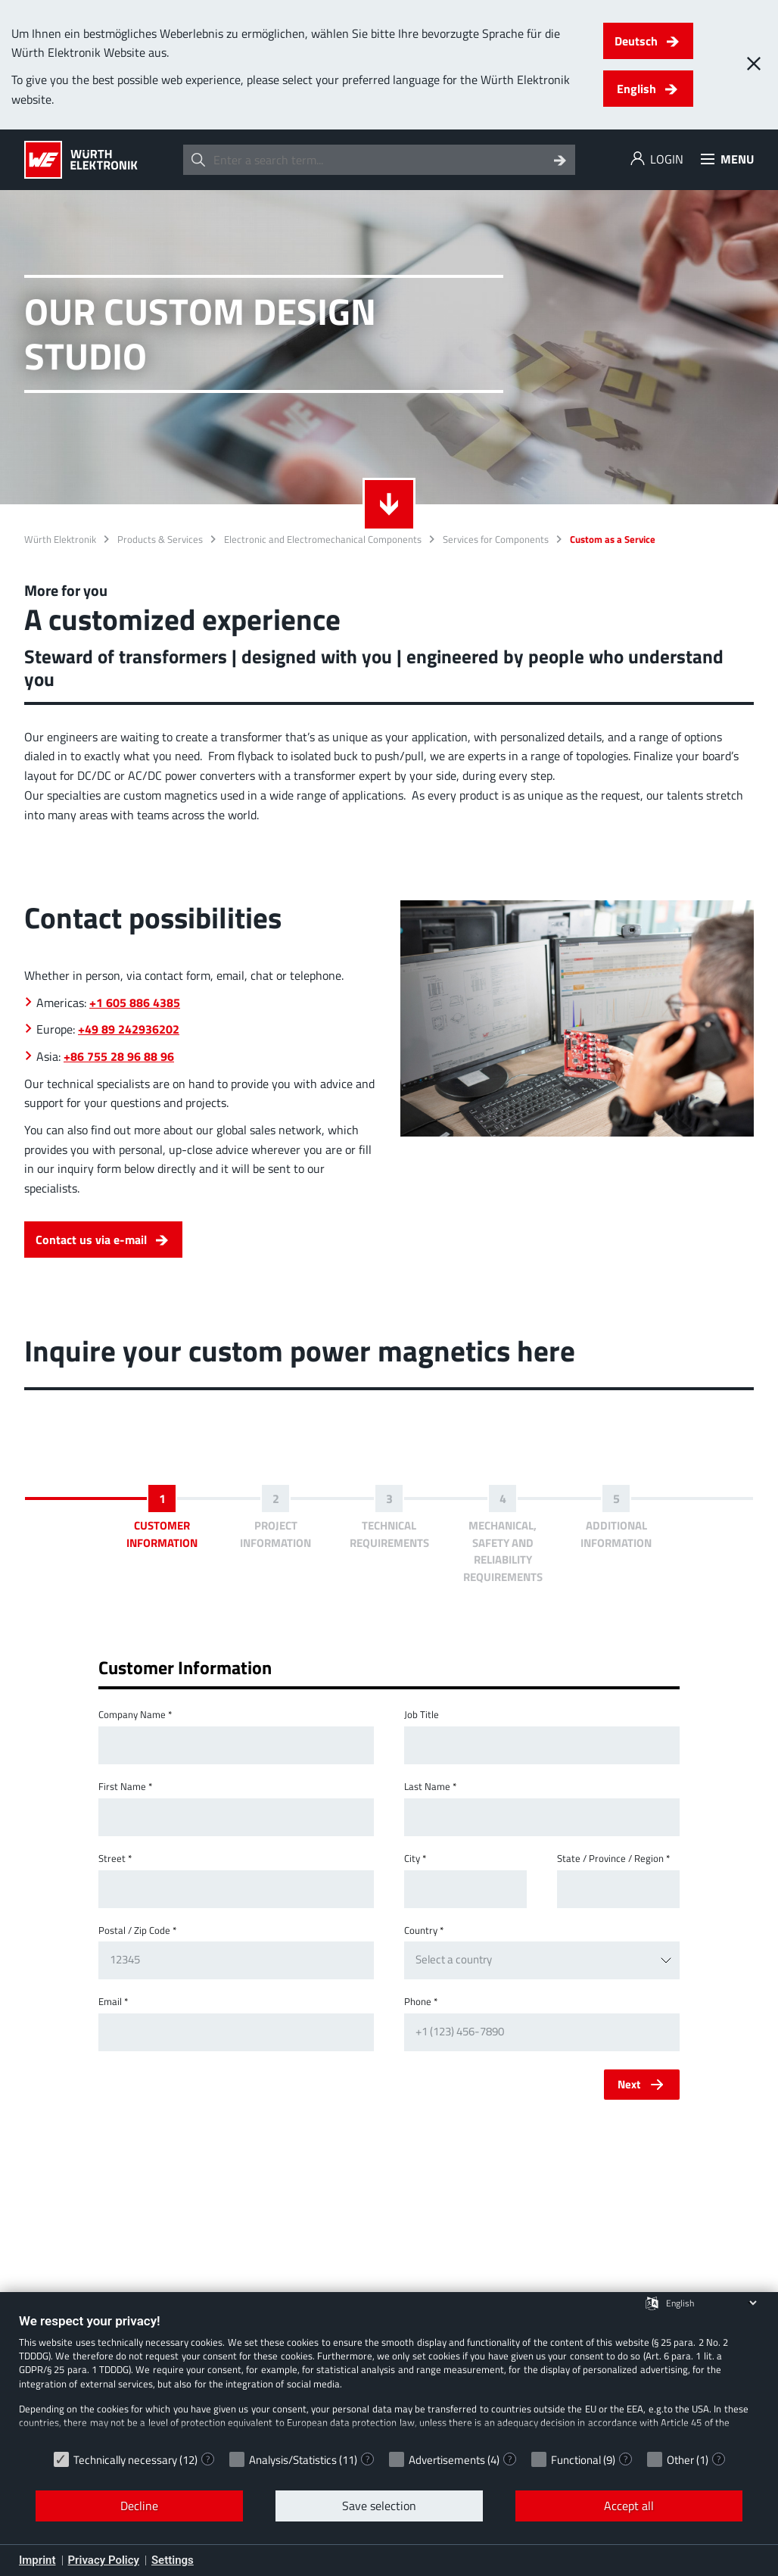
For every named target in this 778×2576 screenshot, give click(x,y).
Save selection (379, 2505)
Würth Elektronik (60, 539)
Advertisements (447, 2460)
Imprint (37, 2560)
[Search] (560, 160)
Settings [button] (172, 2560)
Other (680, 2460)
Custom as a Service (612, 539)
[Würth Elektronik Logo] (81, 160)
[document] (389, 2377)
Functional (576, 2460)
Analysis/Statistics (293, 2460)
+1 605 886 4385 (134, 1002)
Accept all (629, 2505)
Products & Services (160, 539)
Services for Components (496, 539)
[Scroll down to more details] (389, 504)
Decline (139, 2505)
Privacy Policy (103, 2560)
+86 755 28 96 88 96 (119, 1056)
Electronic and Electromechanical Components (323, 539)
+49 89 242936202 (128, 1029)
